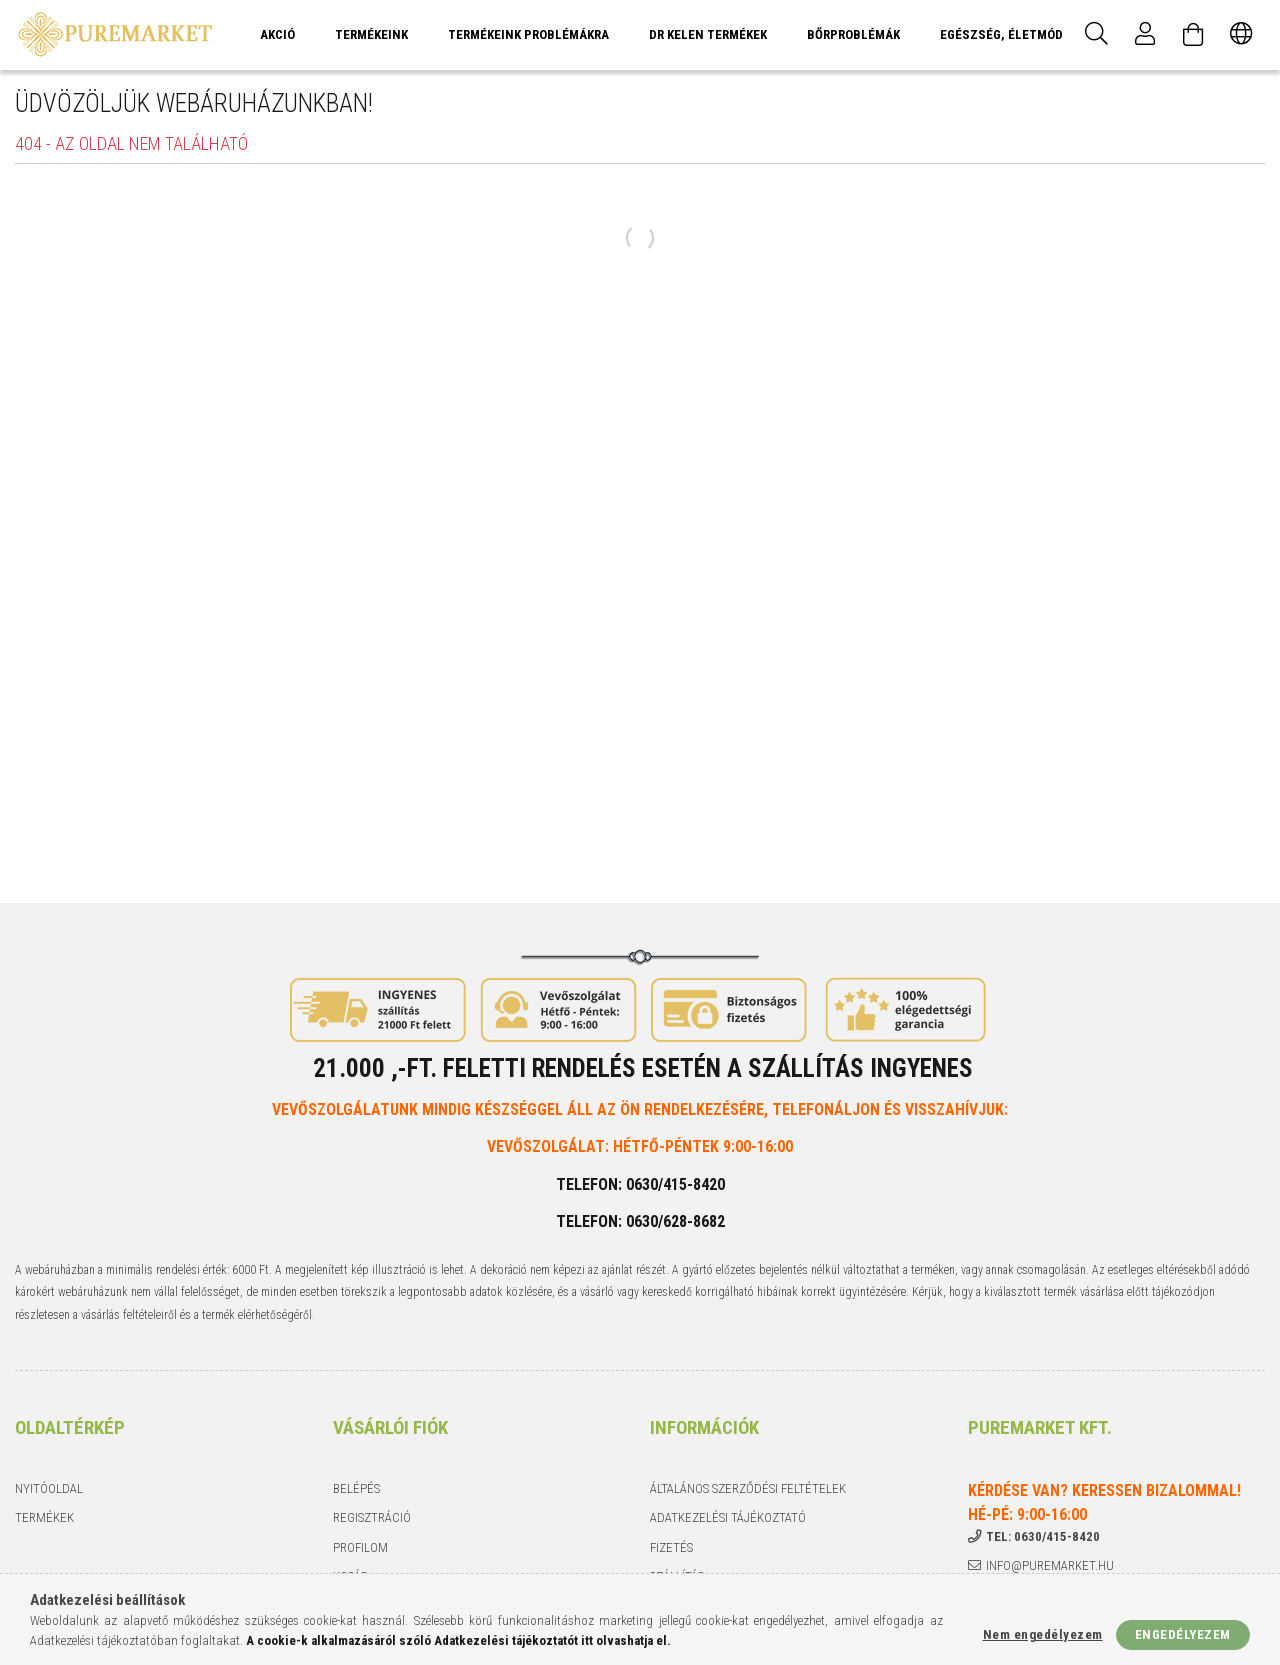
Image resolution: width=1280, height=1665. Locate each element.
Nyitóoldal (49, 1488)
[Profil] (1145, 35)
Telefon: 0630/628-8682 (640, 1221)
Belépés (356, 1488)
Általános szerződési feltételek (748, 1488)
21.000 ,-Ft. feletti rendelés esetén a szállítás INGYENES (643, 1068)
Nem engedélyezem (1043, 1634)
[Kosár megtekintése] (1193, 35)
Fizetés (671, 1547)
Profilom (360, 1547)
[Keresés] (1097, 35)
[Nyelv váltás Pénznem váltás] (1241, 35)
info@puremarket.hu (1050, 1565)
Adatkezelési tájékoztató (728, 1517)
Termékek (44, 1517)
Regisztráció (372, 1517)
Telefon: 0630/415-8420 (640, 1184)
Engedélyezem (1183, 1634)
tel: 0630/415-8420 (1043, 1536)
